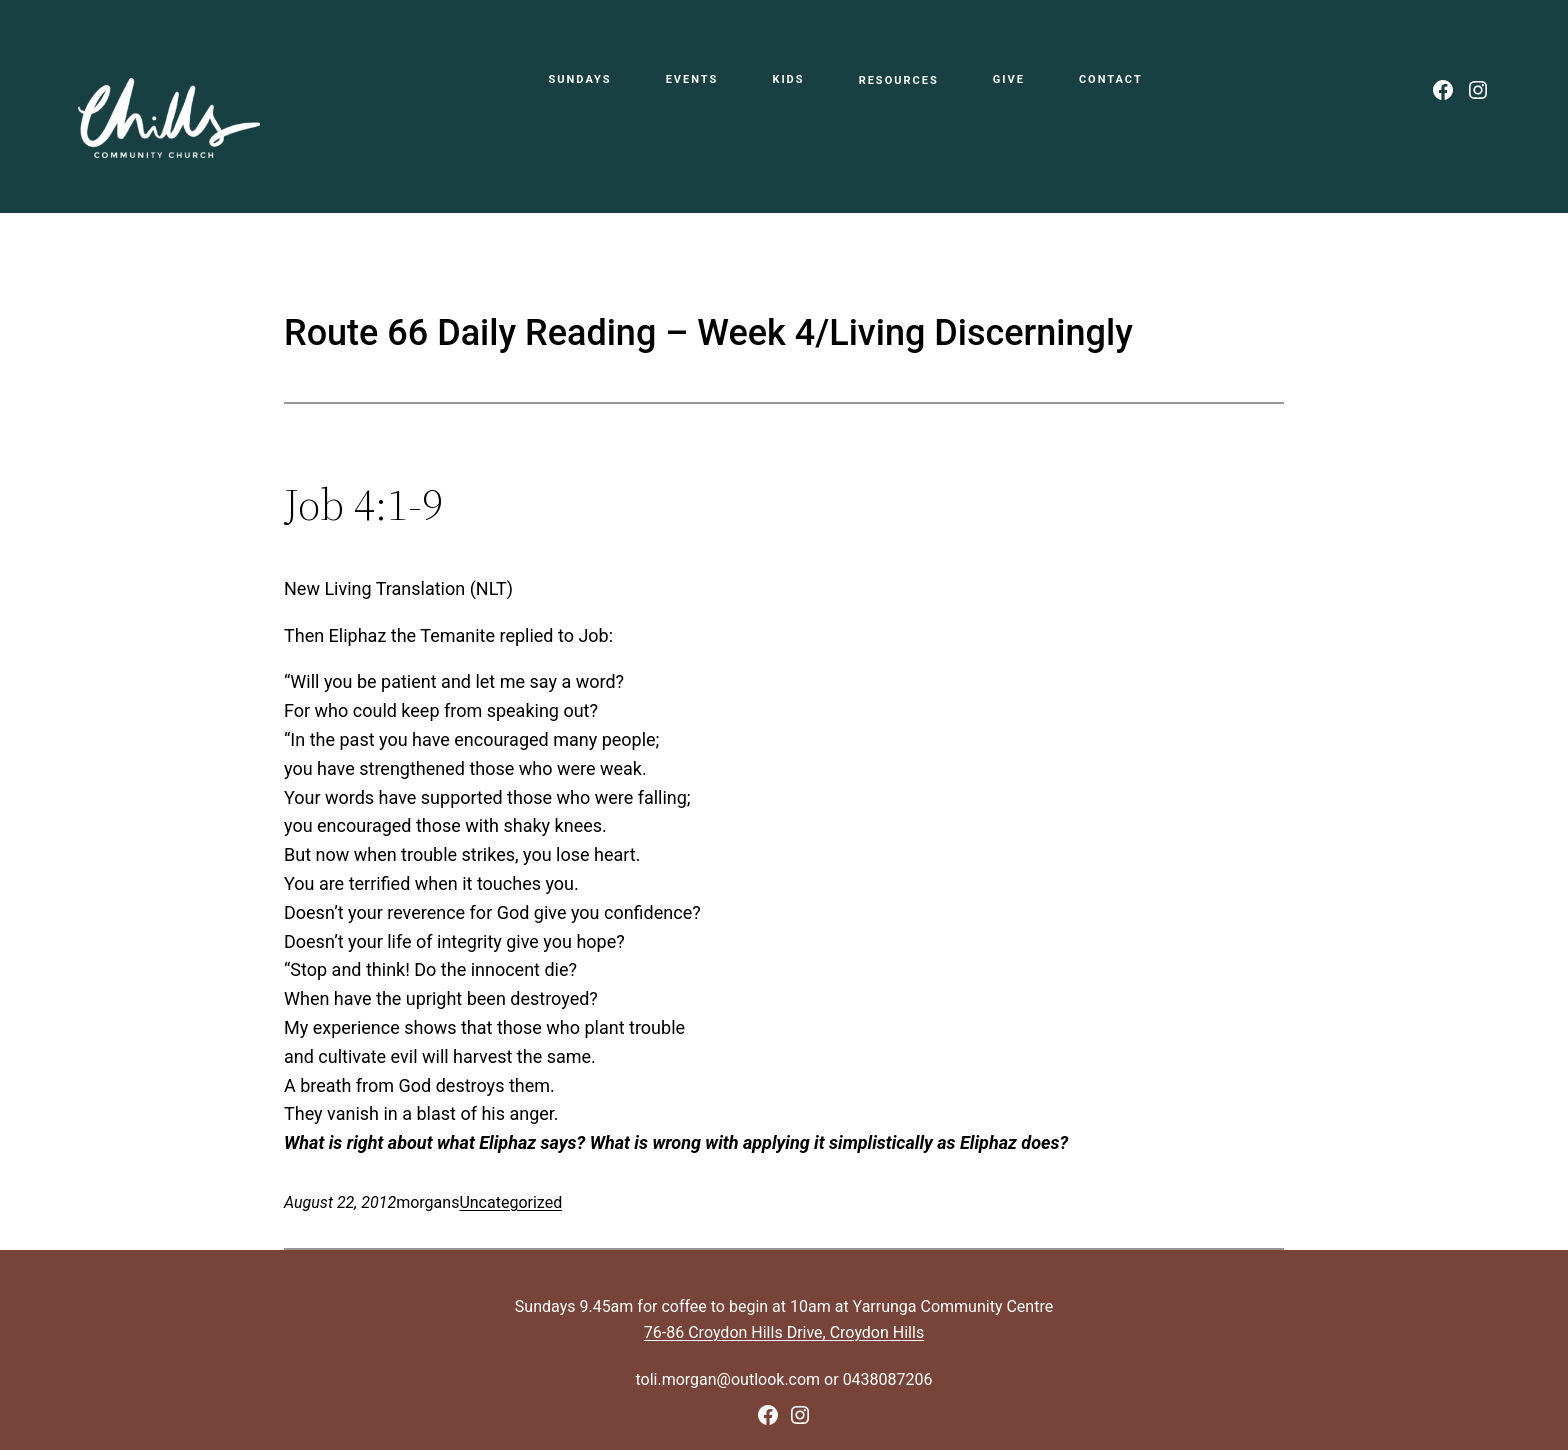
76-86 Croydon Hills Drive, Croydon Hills (784, 1332)
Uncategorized (510, 1202)
